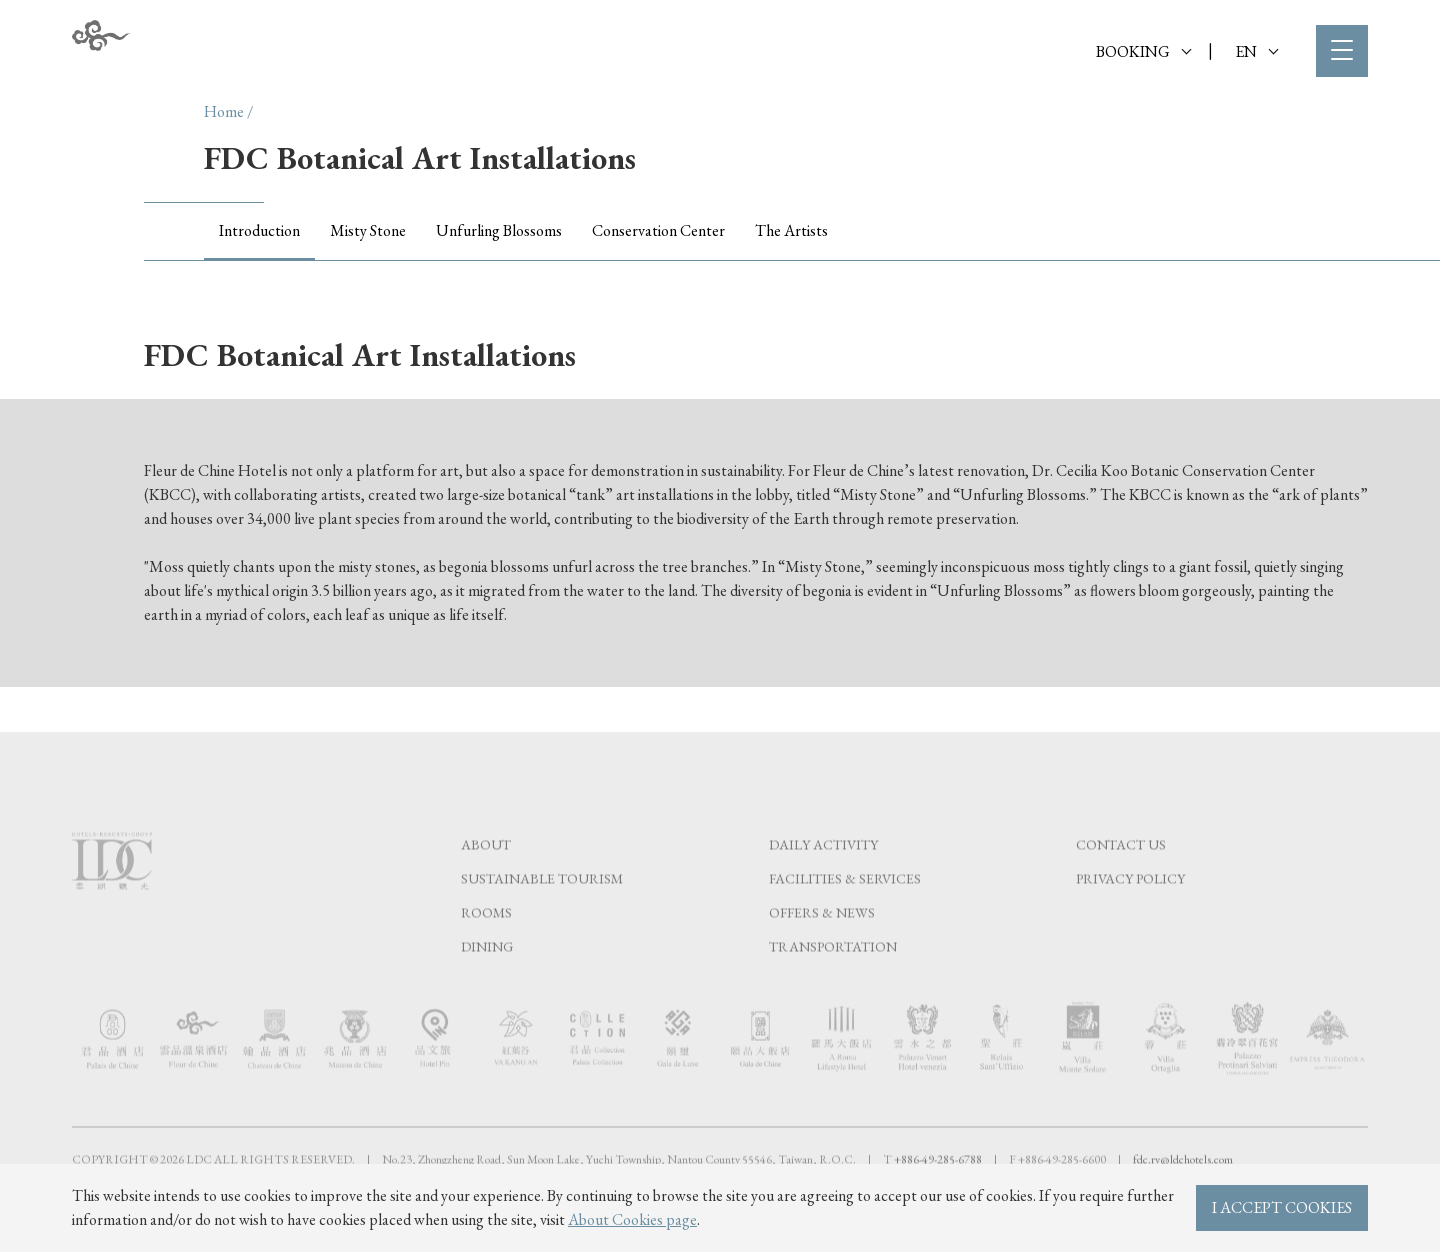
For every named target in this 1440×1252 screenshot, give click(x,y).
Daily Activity (823, 884)
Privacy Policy (1130, 918)
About (486, 884)
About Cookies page (632, 1219)
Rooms (486, 952)
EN (1256, 51)
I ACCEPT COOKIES (1282, 1207)
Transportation (833, 986)
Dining (487, 986)
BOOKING (1143, 51)
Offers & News (822, 952)
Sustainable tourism (542, 918)
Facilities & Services (845, 918)
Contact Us (1121, 884)
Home (224, 111)
